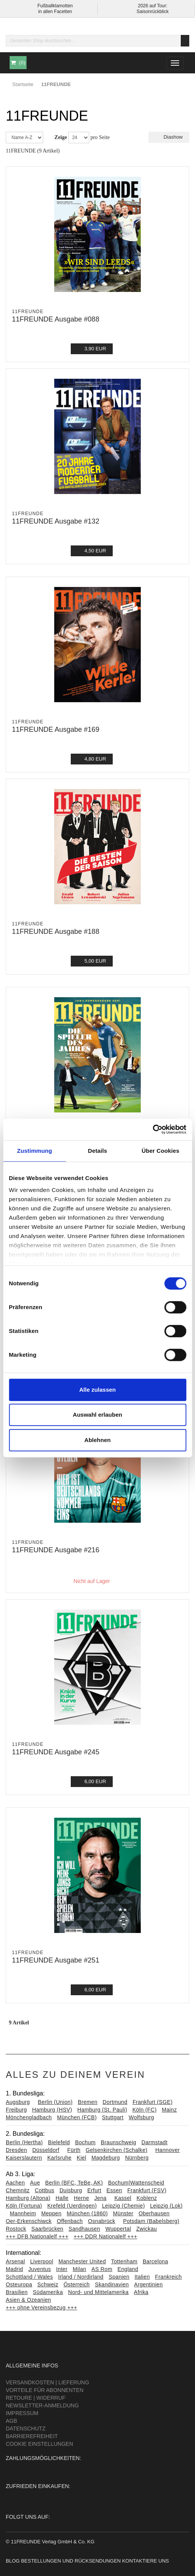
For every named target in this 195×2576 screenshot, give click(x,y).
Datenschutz (25, 2428)
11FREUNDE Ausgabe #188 (55, 931)
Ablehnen (97, 1440)
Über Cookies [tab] (160, 1150)
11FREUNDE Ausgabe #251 (55, 1960)
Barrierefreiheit (32, 2436)
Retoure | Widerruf (35, 2398)
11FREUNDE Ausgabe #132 (55, 521)
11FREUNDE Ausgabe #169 (55, 729)
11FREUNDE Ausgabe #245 (55, 1752)
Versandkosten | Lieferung (47, 2382)
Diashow (169, 137)
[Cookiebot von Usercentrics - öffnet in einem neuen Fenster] (152, 1129)
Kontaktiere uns (145, 2561)
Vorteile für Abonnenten (44, 2390)
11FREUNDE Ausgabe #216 (55, 1550)
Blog (13, 2561)
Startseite (22, 84)
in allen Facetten (55, 11)
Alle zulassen (97, 1389)
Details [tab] (97, 1150)
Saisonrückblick (152, 11)
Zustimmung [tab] (34, 1150)
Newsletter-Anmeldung (42, 2405)
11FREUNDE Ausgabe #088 (55, 319)
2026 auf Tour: (152, 5)
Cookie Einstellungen (39, 2444)
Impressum (22, 2413)
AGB (11, 2421)
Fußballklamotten (55, 5)
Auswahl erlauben (97, 1414)
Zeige (61, 137)
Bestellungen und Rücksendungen (71, 2561)
